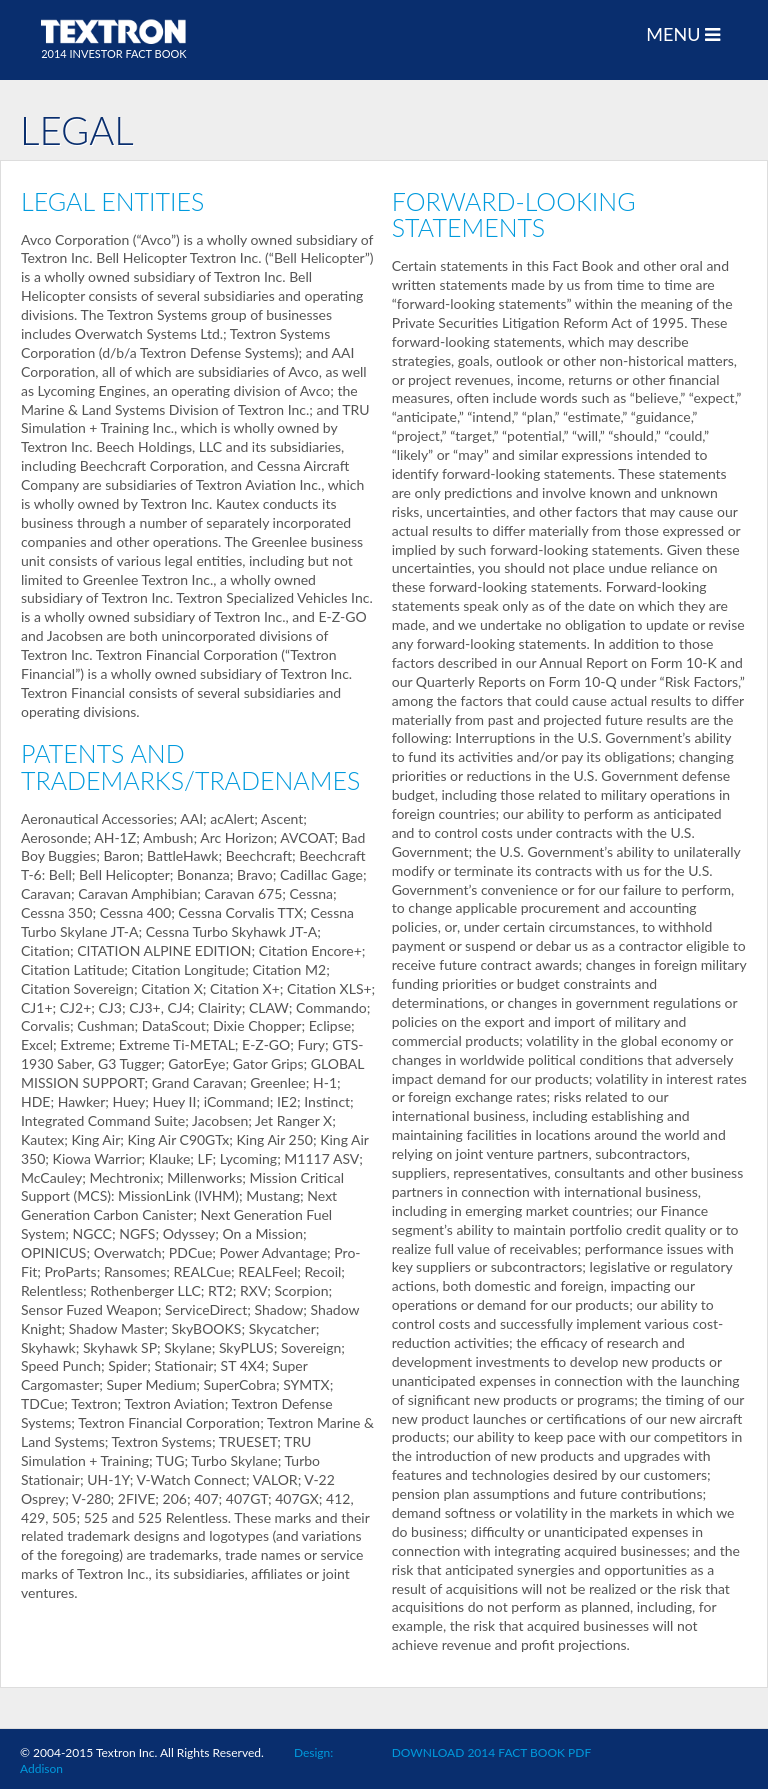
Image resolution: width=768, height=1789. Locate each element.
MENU (683, 34)
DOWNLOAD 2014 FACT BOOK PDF (491, 1752)
